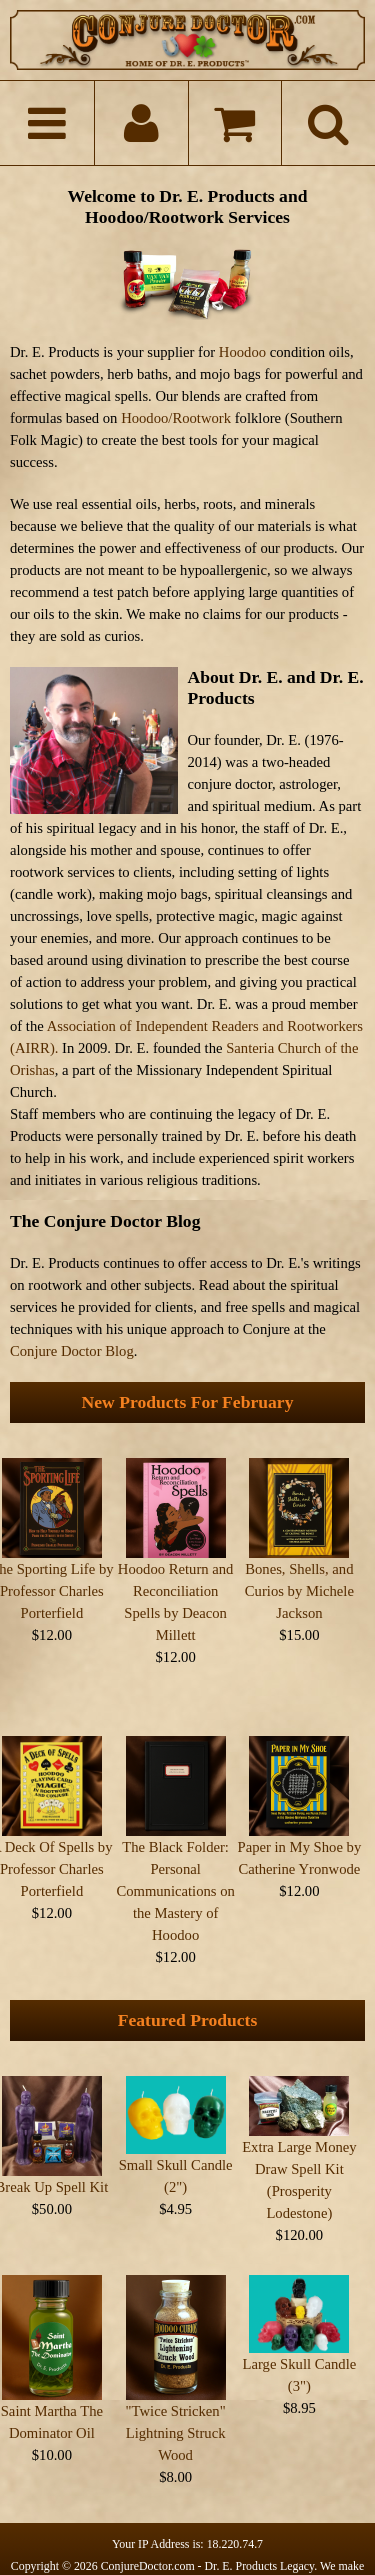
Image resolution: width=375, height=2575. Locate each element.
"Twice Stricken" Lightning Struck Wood (176, 2399)
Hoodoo (242, 352)
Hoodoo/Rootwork (176, 418)
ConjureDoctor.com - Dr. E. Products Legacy (208, 2532)
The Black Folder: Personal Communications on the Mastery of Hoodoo (175, 1874)
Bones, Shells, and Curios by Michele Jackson (299, 1591)
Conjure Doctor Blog (72, 1351)
